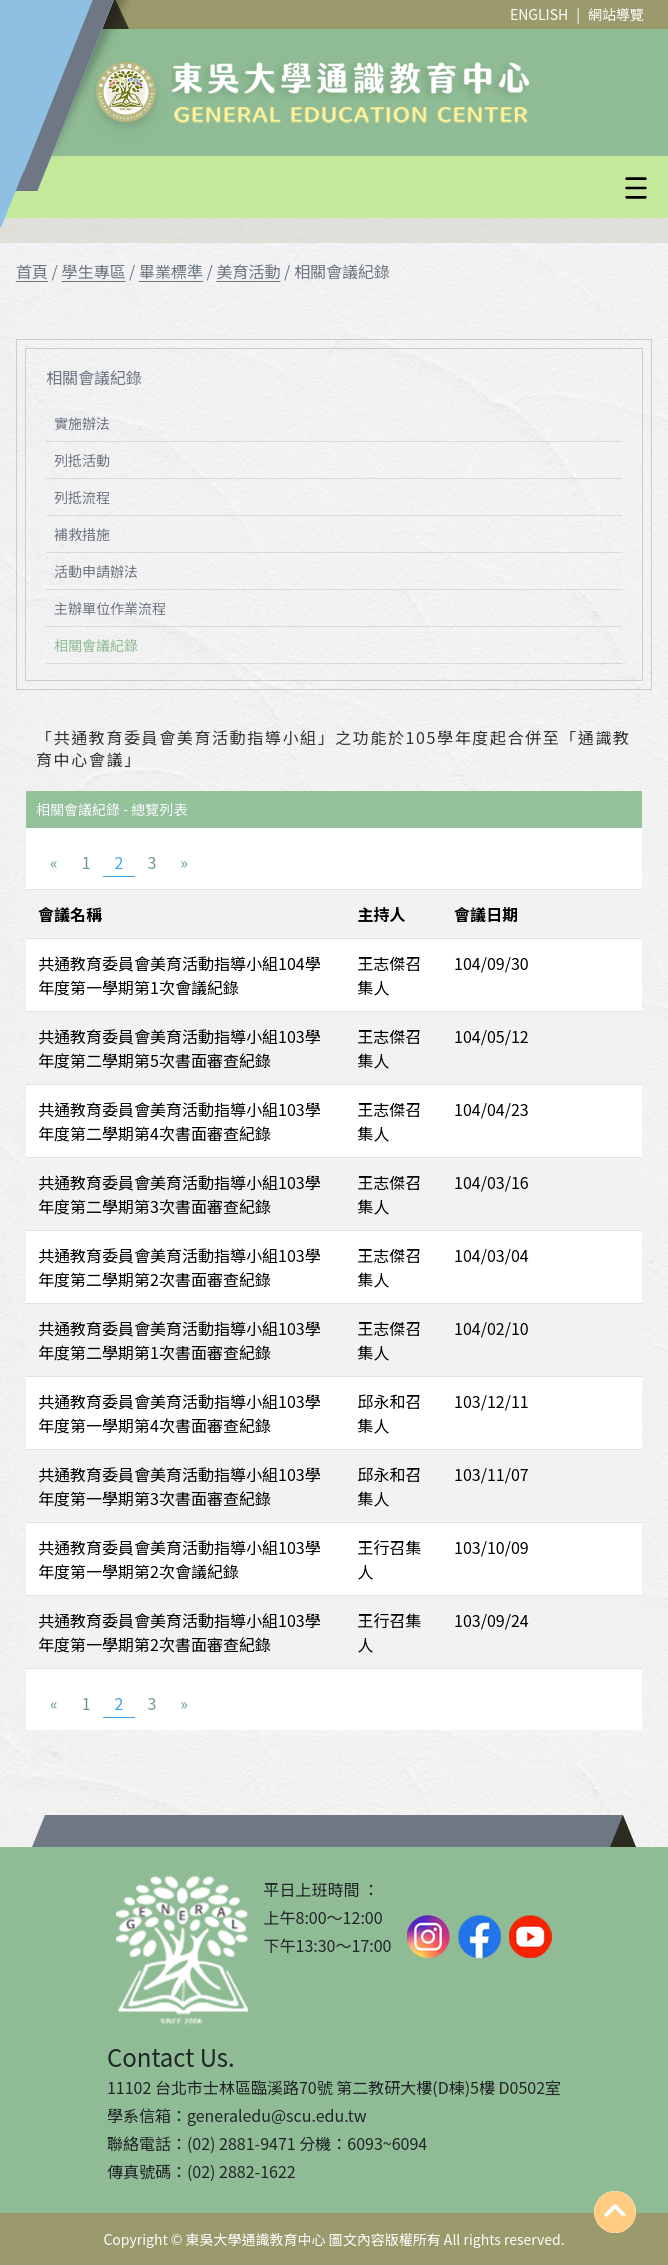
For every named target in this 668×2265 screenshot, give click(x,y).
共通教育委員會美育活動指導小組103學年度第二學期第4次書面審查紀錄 (179, 1121)
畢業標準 (171, 271)
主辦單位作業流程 (110, 608)
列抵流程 (82, 497)
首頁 (32, 271)
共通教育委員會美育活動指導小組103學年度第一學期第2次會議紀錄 (179, 1559)
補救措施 (82, 534)
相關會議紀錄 (96, 645)
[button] (382, 188)
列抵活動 (82, 460)
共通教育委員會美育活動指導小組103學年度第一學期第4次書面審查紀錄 (179, 1413)
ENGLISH (539, 14)
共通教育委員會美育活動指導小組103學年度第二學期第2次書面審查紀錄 (179, 1267)
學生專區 (93, 271)
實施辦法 (82, 423)
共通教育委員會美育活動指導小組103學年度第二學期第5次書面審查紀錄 (179, 1048)
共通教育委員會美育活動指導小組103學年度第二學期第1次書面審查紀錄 (179, 1340)
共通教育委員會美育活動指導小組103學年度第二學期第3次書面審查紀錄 (179, 1194)
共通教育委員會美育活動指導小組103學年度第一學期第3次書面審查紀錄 (179, 1486)
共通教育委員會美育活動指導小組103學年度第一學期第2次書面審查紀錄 (179, 1632)
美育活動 (248, 271)
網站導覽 (616, 14)
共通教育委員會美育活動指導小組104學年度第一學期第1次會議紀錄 (179, 975)
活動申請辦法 (96, 571)
